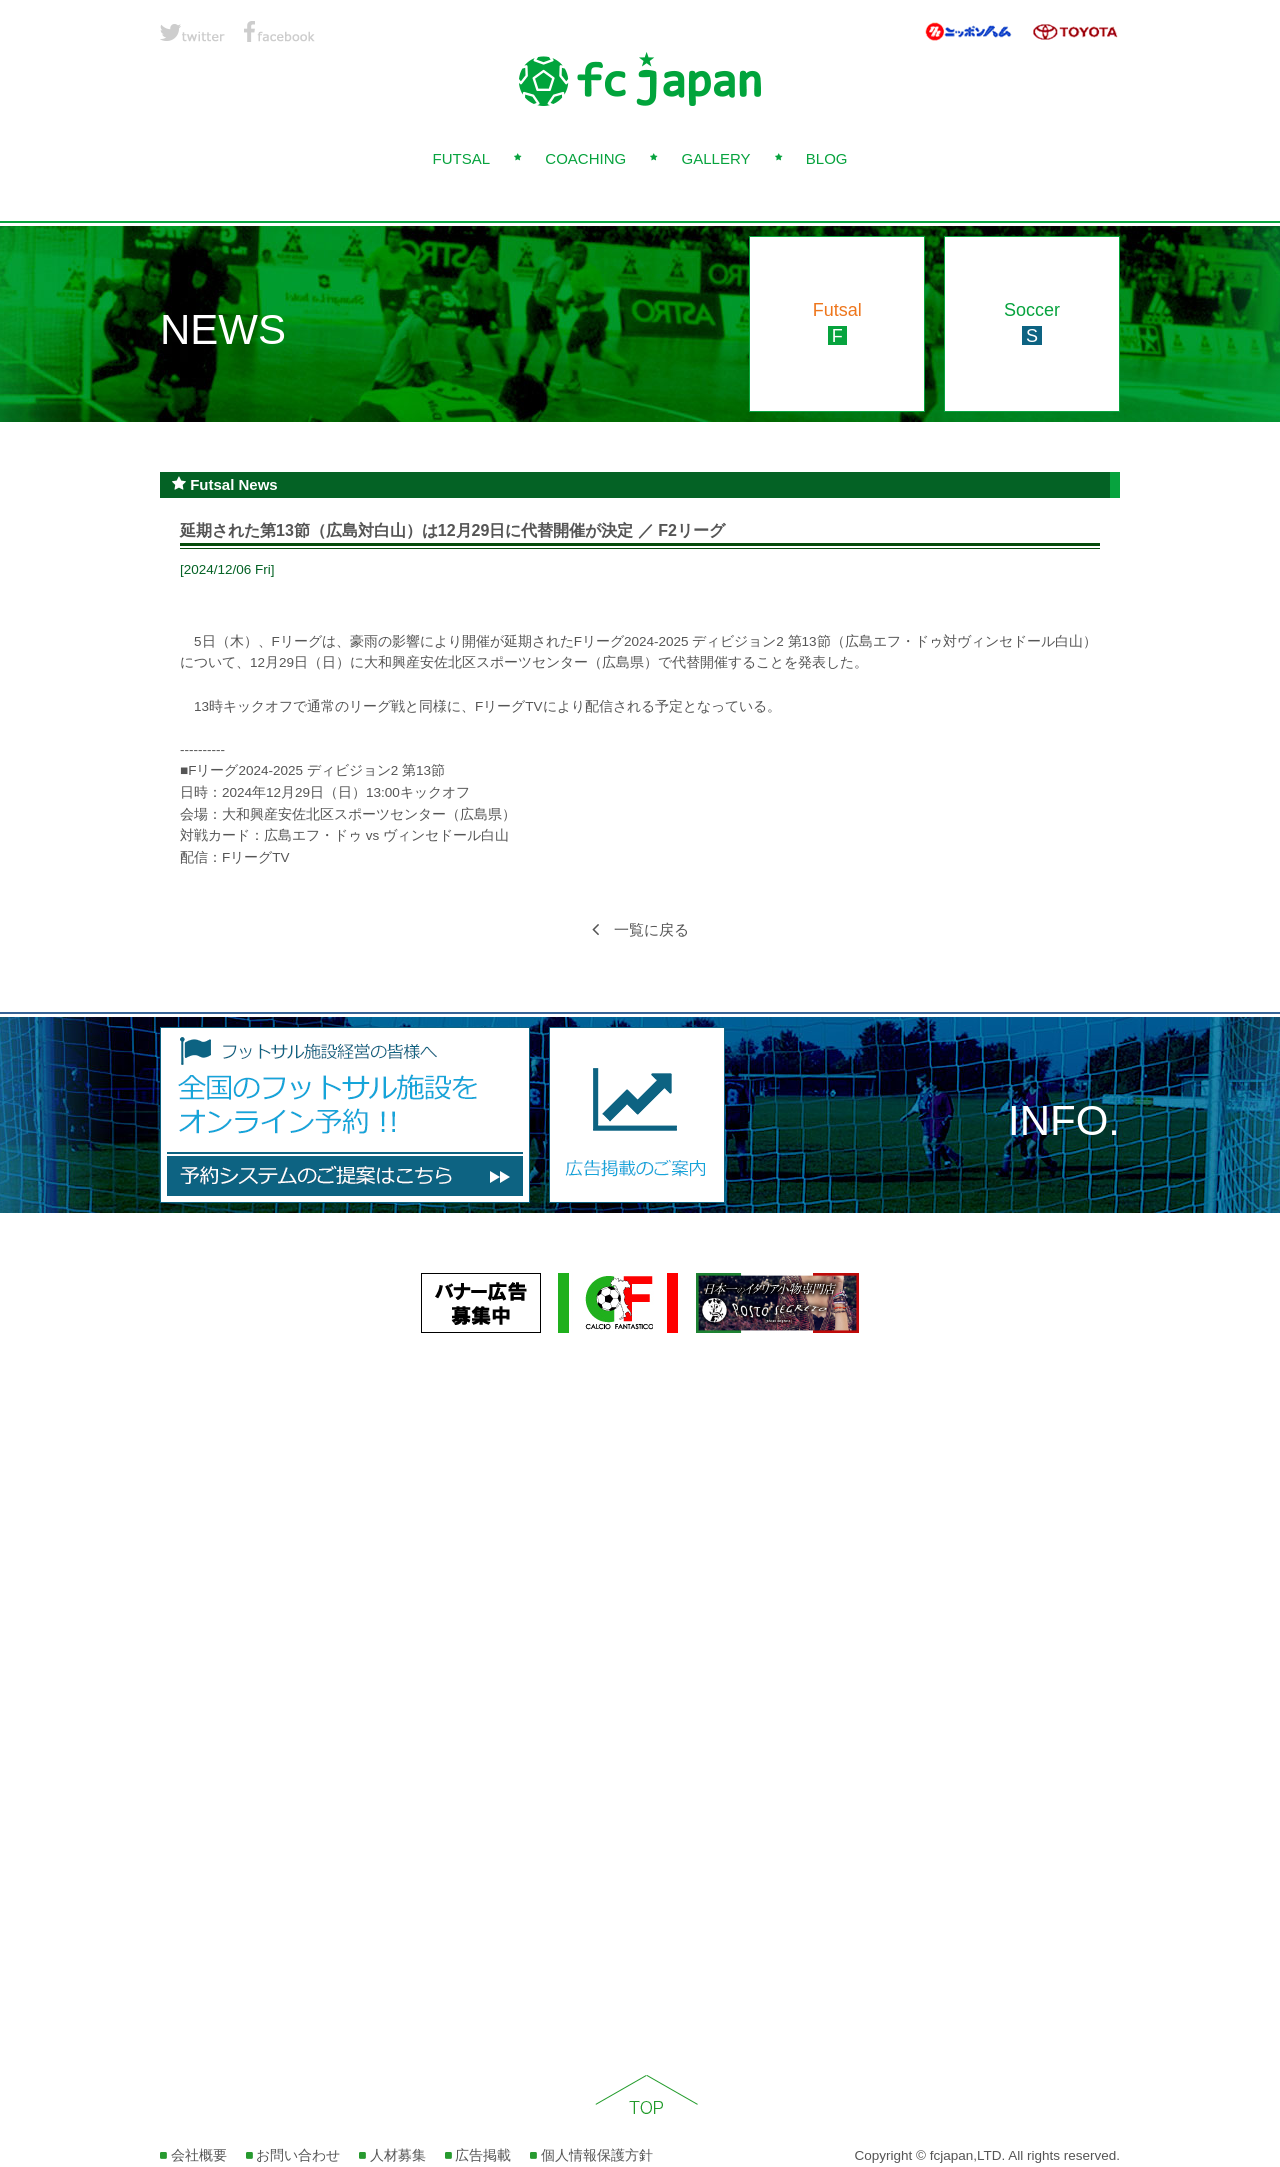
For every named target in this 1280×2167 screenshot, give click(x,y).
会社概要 (193, 2155)
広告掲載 (478, 2155)
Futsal (837, 323)
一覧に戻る (640, 929)
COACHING (585, 158)
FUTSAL (461, 158)
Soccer (1032, 323)
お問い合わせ (293, 2155)
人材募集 (392, 2155)
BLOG (827, 158)
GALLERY (716, 158)
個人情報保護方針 (591, 2155)
